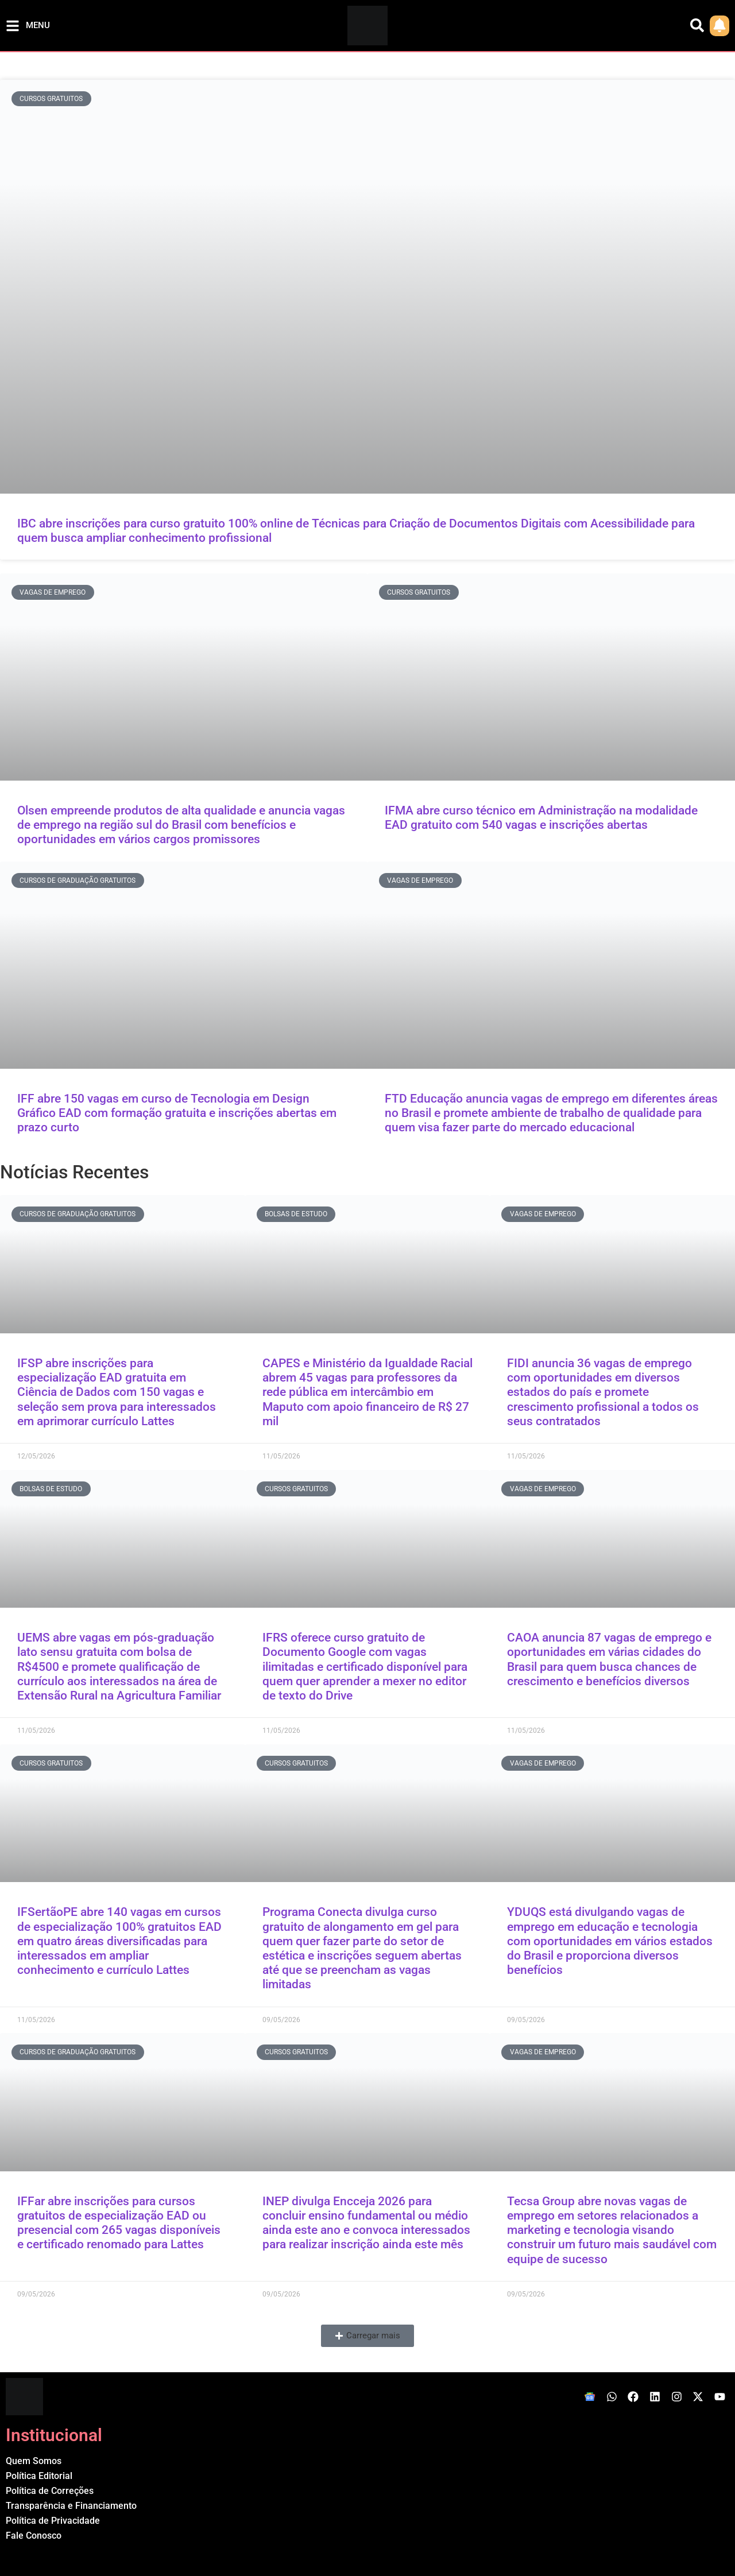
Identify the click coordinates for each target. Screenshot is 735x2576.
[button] (367, 2336)
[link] (719, 25)
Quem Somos (33, 2460)
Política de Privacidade (53, 2520)
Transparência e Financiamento (71, 2505)
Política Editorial (39, 2475)
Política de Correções (50, 2490)
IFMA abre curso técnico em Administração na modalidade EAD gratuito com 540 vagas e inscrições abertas (541, 818)
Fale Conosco (33, 2535)
